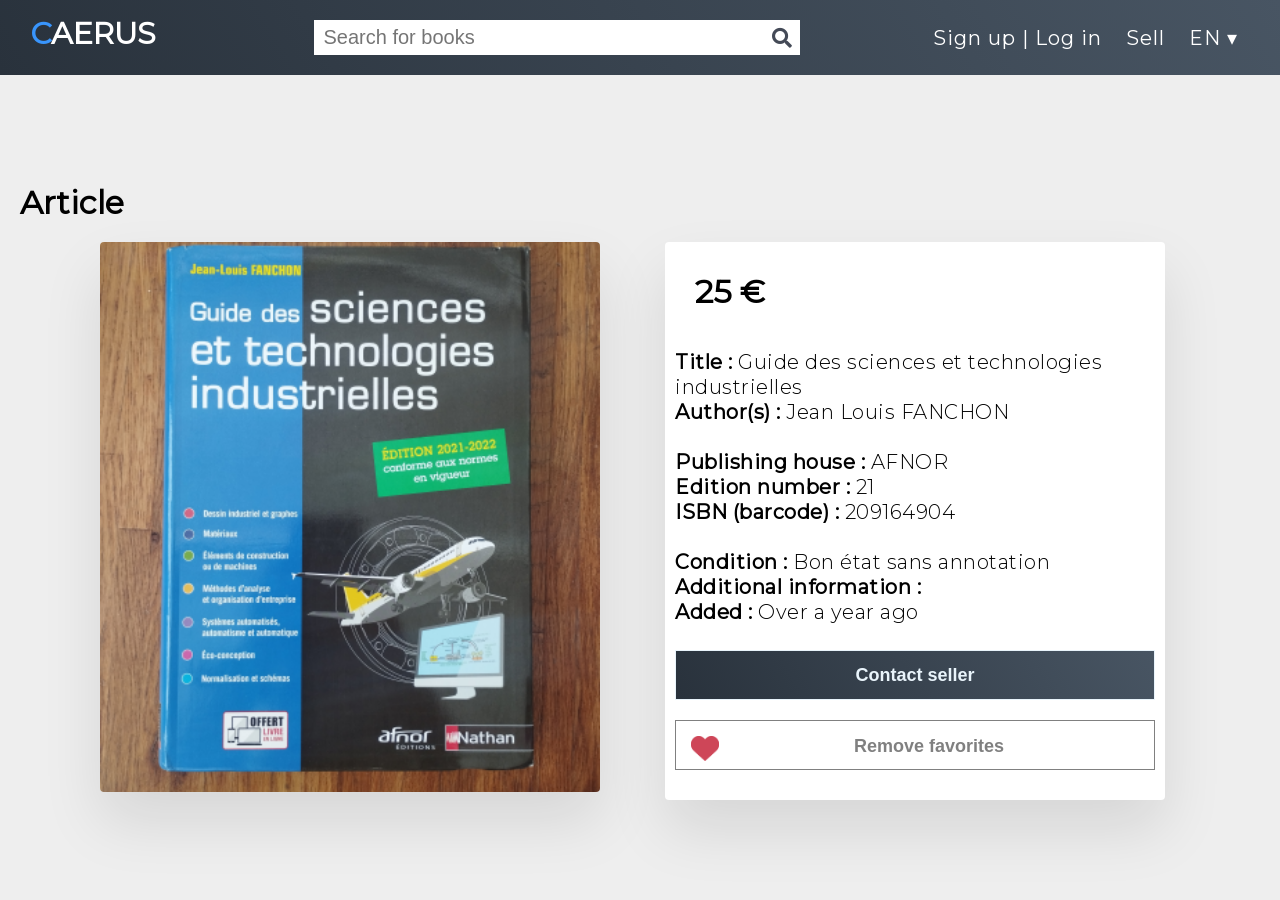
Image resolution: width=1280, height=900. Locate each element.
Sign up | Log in (1017, 38)
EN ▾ (1213, 38)
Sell (1145, 38)
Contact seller (914, 675)
